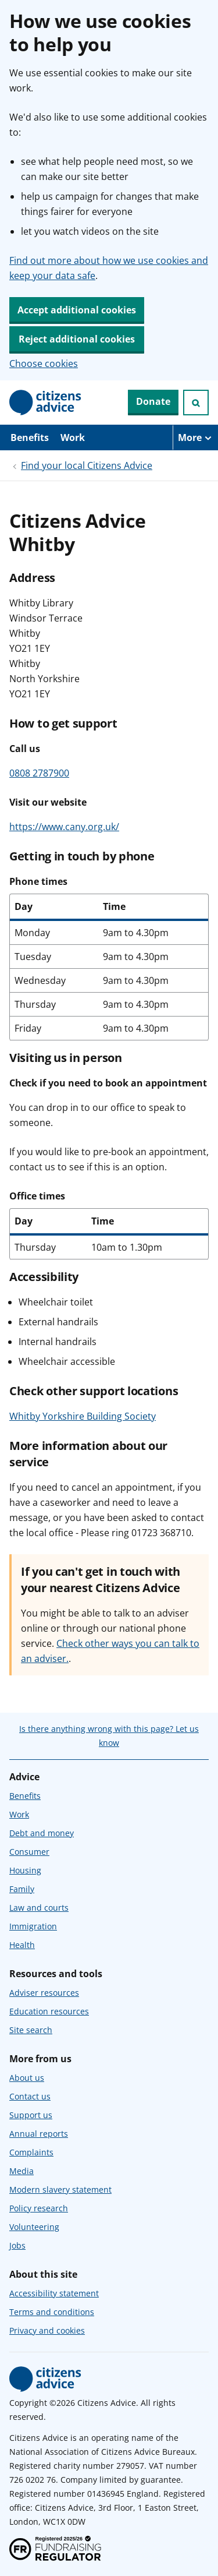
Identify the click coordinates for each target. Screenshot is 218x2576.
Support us (30, 2114)
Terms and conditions (51, 2311)
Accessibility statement (54, 2293)
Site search (30, 2029)
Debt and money (41, 1833)
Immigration (33, 1926)
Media (21, 2170)
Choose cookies (43, 363)
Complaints (31, 2152)
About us (26, 2077)
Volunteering (34, 2226)
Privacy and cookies (47, 2330)
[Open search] (196, 402)
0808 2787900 (39, 773)
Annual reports (38, 2133)
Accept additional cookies (76, 310)
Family (21, 1888)
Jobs (17, 2245)
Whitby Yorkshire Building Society (82, 1416)
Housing (25, 1870)
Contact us (30, 2096)
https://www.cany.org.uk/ (64, 826)
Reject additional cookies (77, 339)
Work (72, 437)
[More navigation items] (195, 437)
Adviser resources (44, 1992)
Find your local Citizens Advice (86, 465)
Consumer (29, 1851)
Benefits (29, 437)
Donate (153, 401)
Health (22, 1944)
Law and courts (39, 1907)
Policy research (38, 2208)
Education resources (49, 2011)
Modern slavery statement (60, 2189)
